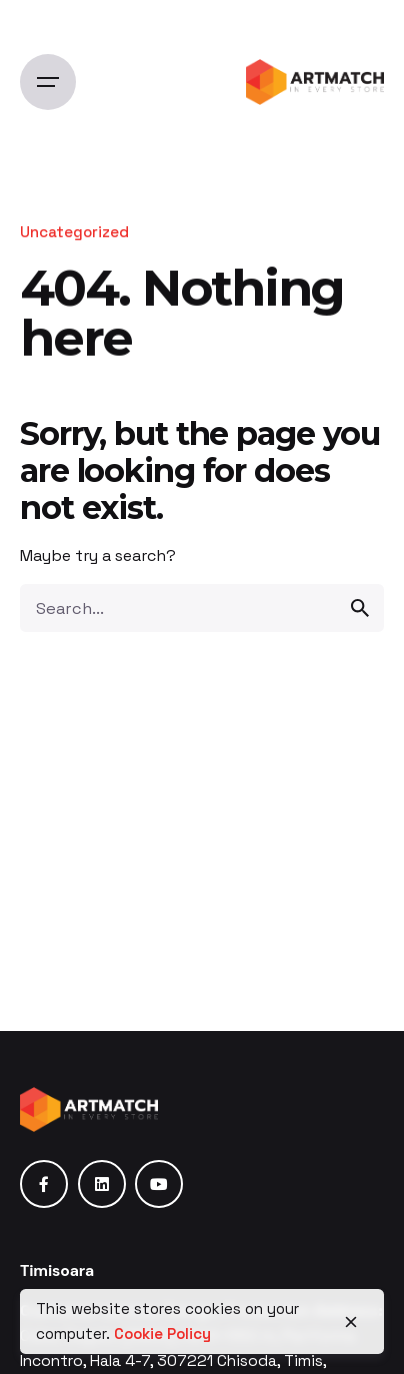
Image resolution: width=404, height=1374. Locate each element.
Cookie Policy (162, 1333)
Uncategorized (74, 231)
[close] (351, 1322)
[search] (360, 608)
